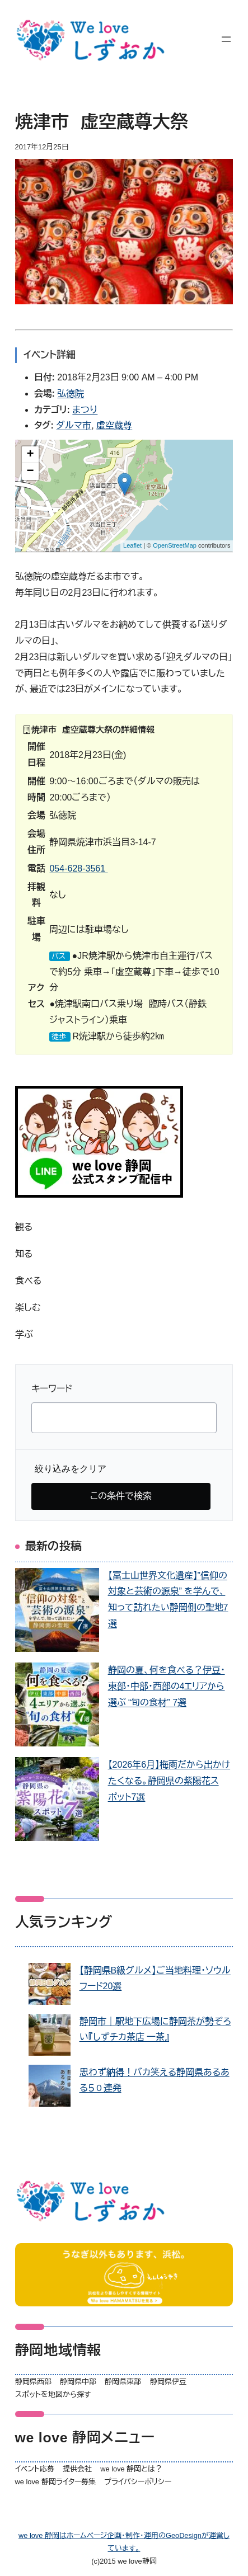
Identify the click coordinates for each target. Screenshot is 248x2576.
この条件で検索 (121, 1496)
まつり (84, 410)
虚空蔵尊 (114, 425)
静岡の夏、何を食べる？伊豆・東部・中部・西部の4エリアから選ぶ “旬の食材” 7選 (166, 1686)
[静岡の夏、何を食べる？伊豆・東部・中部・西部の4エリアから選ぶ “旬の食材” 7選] (57, 1707)
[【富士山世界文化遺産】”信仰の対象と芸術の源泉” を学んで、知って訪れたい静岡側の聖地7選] (57, 1612)
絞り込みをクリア (70, 1468)
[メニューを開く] (226, 39)
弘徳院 (70, 393)
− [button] (30, 471)
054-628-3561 (78, 868)
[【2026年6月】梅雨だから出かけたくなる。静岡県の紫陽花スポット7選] (57, 1802)
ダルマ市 (73, 425)
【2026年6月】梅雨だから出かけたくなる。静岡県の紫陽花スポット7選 (169, 1781)
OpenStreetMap (174, 545)
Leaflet (132, 545)
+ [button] (30, 454)
